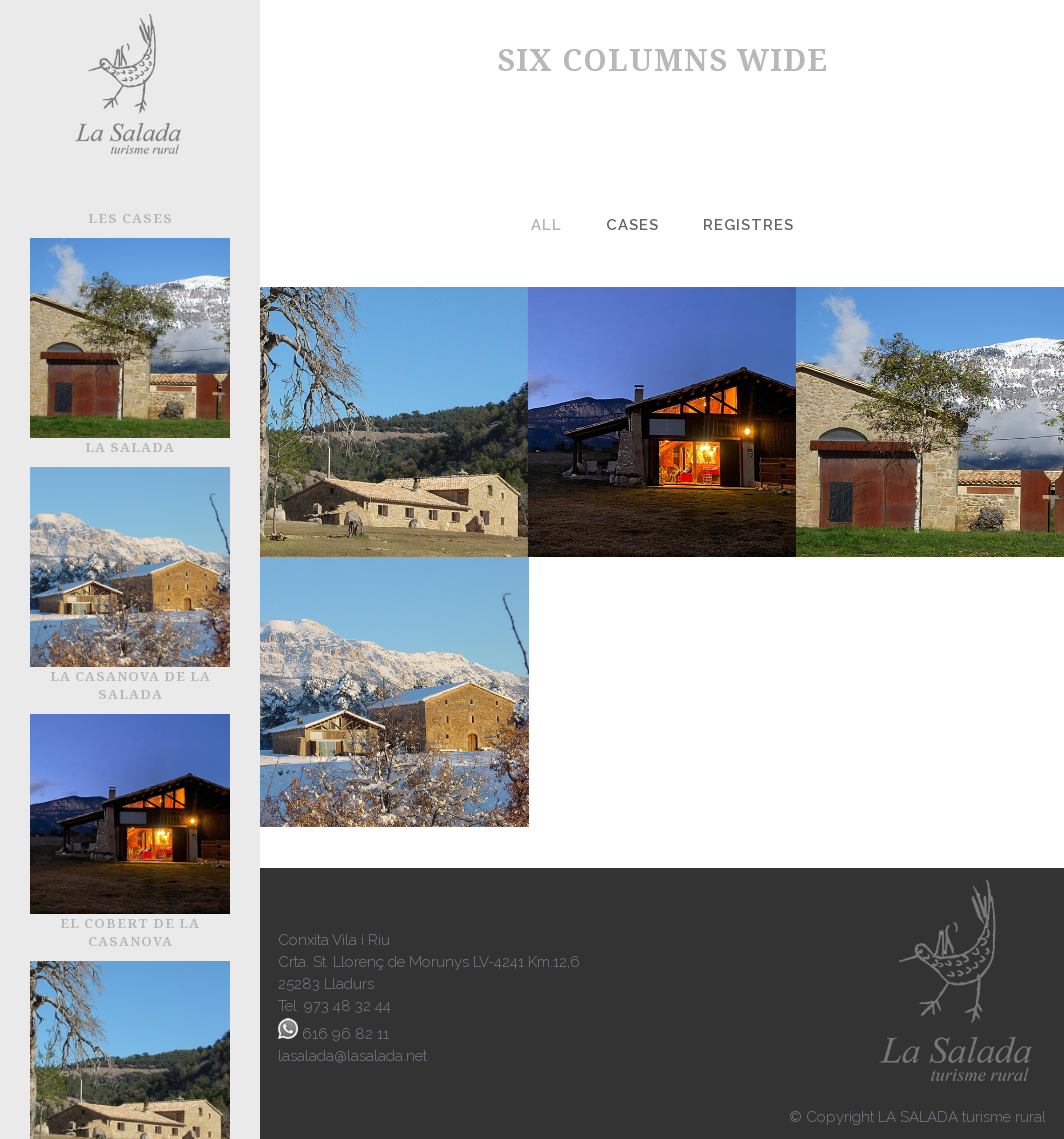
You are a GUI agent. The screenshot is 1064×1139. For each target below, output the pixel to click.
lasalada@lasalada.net (352, 1056)
